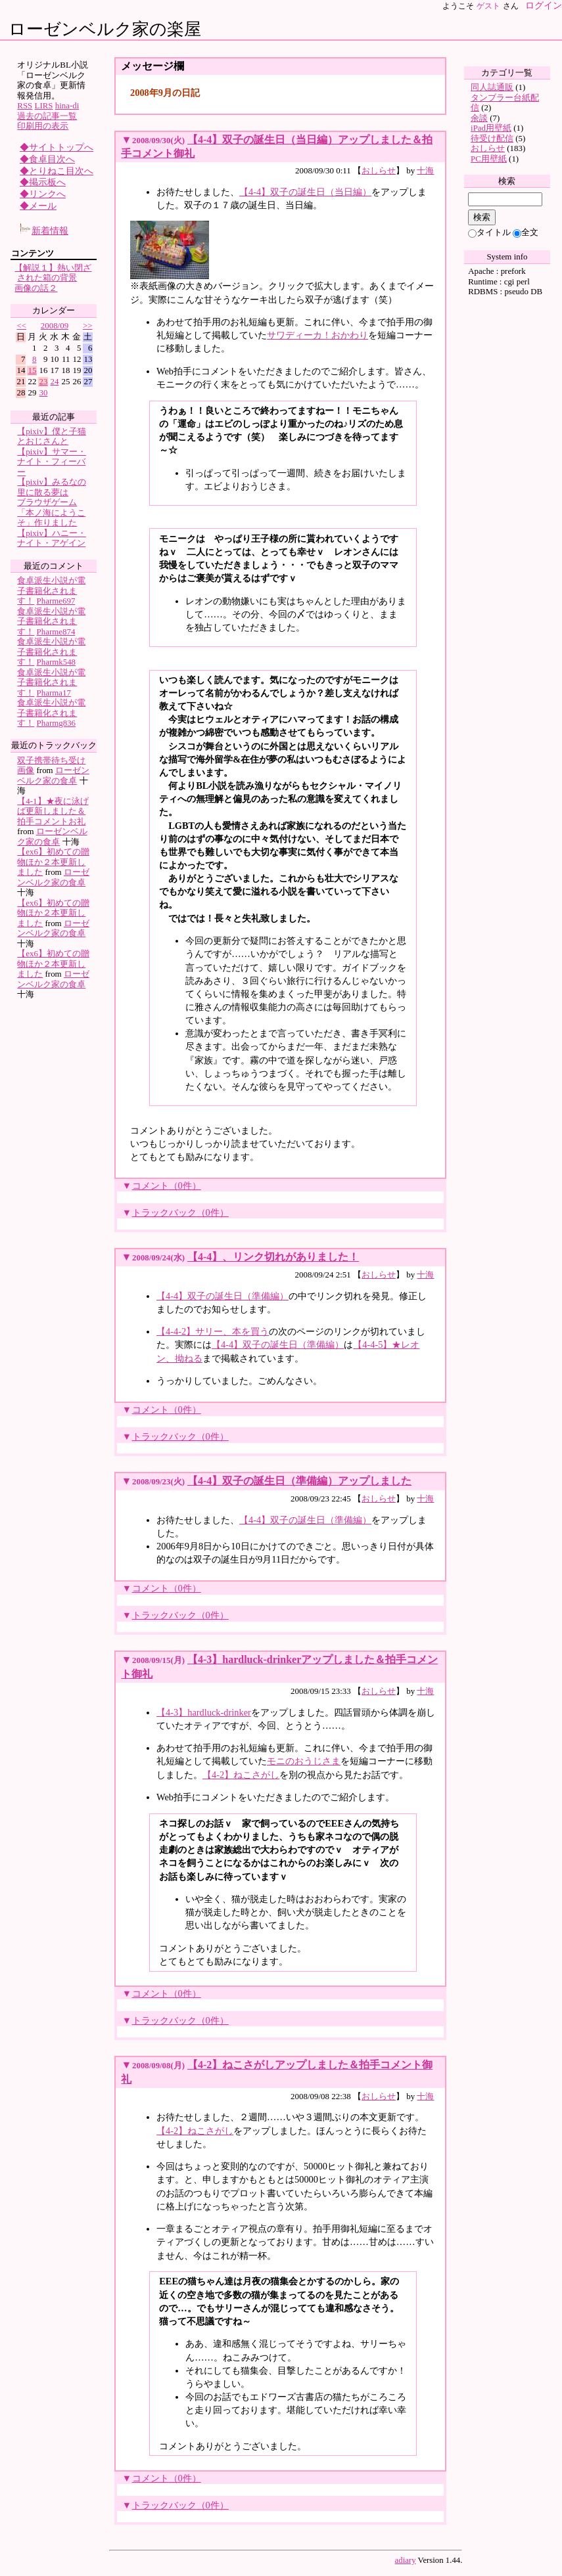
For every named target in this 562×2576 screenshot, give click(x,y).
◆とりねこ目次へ (56, 171)
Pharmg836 (56, 723)
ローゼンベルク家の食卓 (53, 775)
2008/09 (54, 325)
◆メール (38, 206)
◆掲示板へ (43, 182)
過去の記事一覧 (47, 116)
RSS (24, 105)
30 (43, 392)
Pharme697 (56, 601)
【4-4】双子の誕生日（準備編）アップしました (299, 1480)
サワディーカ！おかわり (317, 335)
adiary (405, 2560)
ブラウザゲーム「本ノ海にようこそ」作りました (51, 512)
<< (21, 325)
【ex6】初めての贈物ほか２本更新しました (53, 862)
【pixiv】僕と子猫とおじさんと (51, 436)
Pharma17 (54, 693)
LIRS (44, 105)
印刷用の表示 (42, 126)
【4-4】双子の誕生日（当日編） (305, 192)
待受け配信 (492, 138)
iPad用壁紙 (491, 128)
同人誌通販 (492, 87)
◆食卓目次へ (47, 159)
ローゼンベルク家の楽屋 (105, 29)
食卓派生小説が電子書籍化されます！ (51, 590)
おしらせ (379, 170)
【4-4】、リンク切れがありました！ (273, 1256)
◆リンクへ (43, 194)
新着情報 (44, 231)
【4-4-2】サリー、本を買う (212, 1331)
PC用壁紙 (489, 159)
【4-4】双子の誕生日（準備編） (222, 1296)
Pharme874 (56, 631)
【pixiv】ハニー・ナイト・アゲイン (51, 538)
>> (88, 325)
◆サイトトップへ (56, 147)
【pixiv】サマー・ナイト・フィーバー (51, 462)
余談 (479, 118)
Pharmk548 (56, 662)
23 (43, 381)
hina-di (67, 105)
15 (32, 370)
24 (55, 381)
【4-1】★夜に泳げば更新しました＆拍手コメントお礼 (52, 811)
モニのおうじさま (303, 1761)
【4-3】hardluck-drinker (203, 1712)
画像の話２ (35, 288)
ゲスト (488, 6)
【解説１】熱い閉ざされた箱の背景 (52, 273)
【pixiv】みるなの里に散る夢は (51, 487)
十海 (425, 170)
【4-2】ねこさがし (240, 1774)
